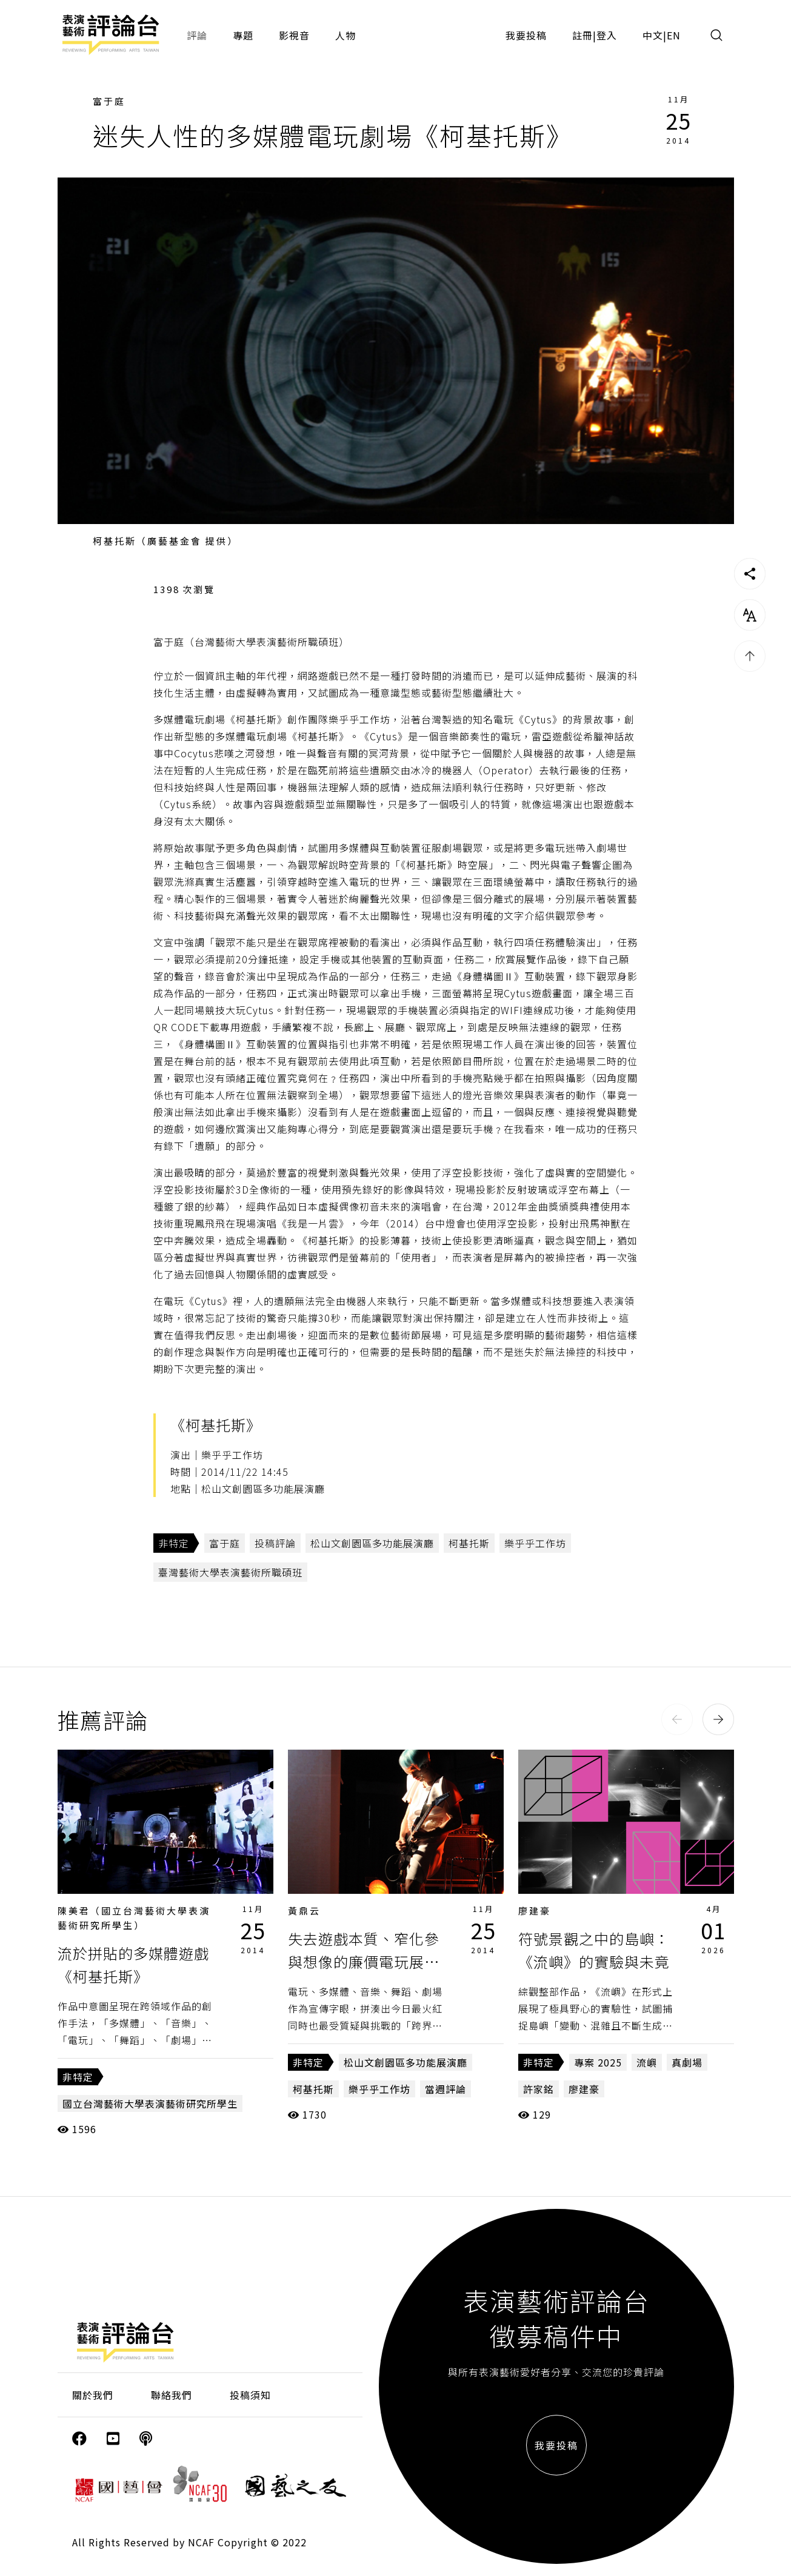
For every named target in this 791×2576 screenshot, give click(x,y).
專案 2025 (598, 2062)
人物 (345, 35)
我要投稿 (526, 35)
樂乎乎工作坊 (535, 1543)
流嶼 (646, 2062)
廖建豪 (534, 1910)
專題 (243, 35)
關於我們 (92, 2395)
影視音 (294, 35)
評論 (197, 35)
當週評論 (445, 2089)
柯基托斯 (469, 1543)
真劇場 (687, 2062)
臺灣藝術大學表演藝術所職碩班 (230, 1572)
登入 (606, 35)
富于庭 (109, 101)
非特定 (173, 1543)
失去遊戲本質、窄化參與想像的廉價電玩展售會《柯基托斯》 (363, 1962)
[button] (677, 1719)
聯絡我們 (171, 2395)
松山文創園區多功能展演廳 (372, 1543)
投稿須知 (250, 2395)
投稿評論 (275, 1543)
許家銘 (538, 2089)
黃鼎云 (304, 1910)
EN (674, 35)
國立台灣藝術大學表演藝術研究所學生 (150, 2103)
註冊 (582, 35)
